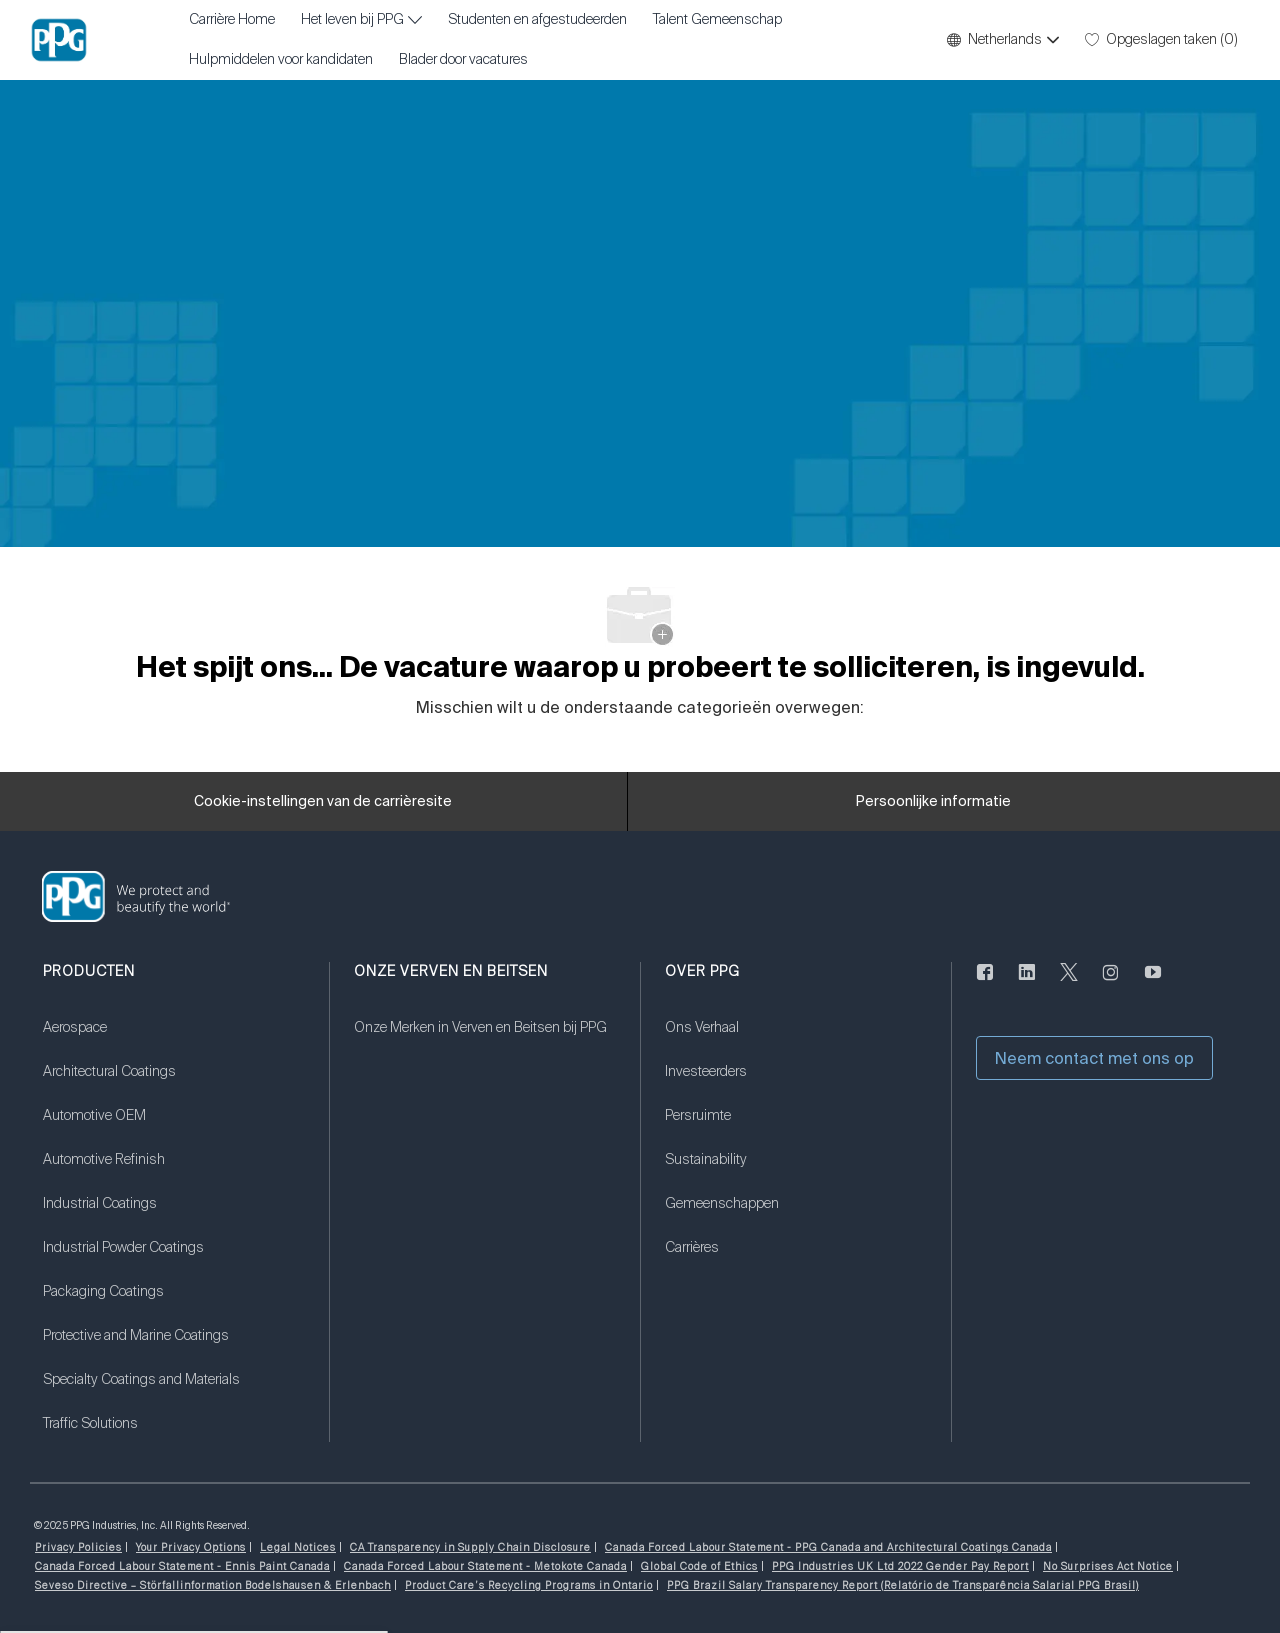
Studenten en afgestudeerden (537, 20)
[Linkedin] (1027, 984)
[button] (1002, 40)
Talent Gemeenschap (717, 20)
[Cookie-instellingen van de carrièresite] (323, 802)
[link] (173, 1040)
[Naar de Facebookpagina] (985, 984)
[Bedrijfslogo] (59, 40)
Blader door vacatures (463, 60)
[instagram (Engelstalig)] (1111, 984)
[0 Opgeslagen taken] (1161, 40)
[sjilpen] (1069, 984)
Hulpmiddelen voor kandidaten (281, 60)
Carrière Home (232, 20)
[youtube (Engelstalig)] (1153, 984)
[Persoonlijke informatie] (933, 802)
